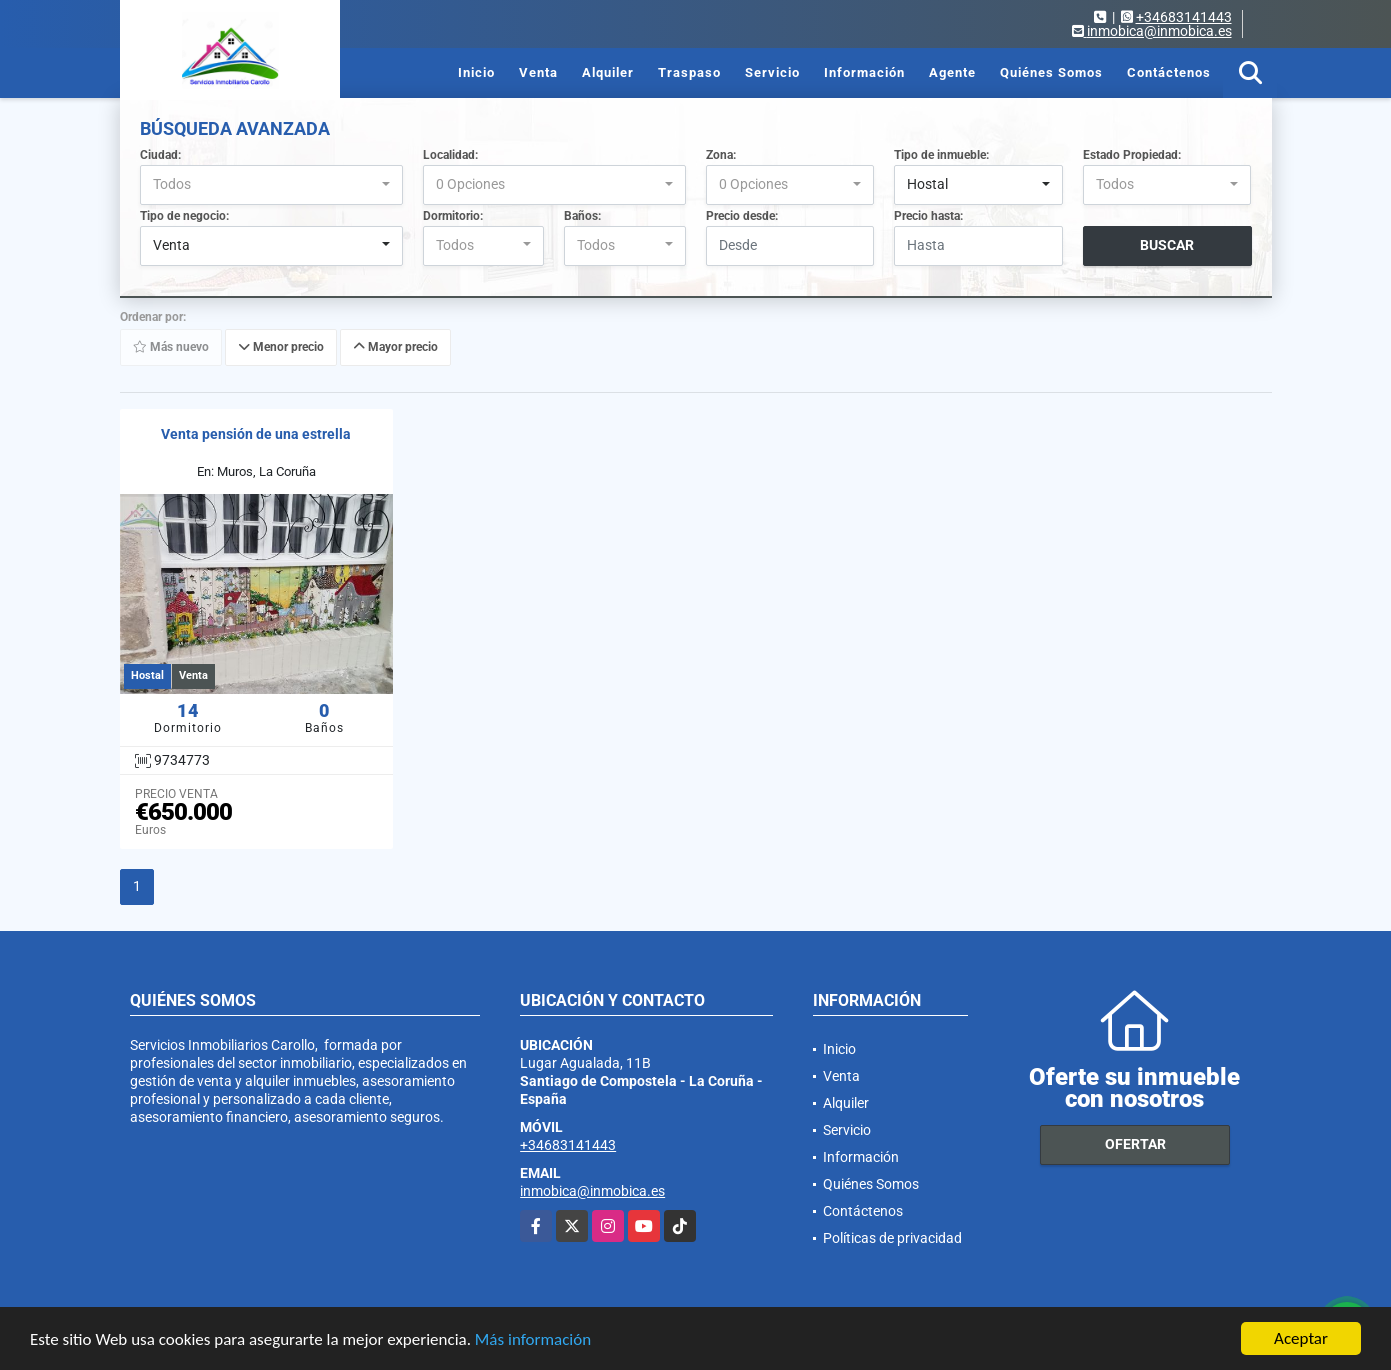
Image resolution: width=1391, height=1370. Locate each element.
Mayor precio (395, 347)
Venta (538, 72)
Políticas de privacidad (892, 1238)
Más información (533, 1340)
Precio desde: (742, 216)
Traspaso (689, 72)
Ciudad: (160, 155)
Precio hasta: (928, 216)
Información (864, 72)
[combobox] (271, 185)
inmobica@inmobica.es (592, 1191)
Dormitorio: (453, 216)
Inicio (476, 72)
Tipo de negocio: (184, 216)
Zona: (721, 155)
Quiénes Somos (1051, 72)
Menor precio (281, 347)
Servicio (772, 72)
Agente (952, 72)
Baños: (582, 216)
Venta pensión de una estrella (256, 434)
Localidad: (450, 155)
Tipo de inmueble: (941, 155)
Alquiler (608, 72)
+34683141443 (1184, 17)
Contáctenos (1169, 72)
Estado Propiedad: (1132, 155)
